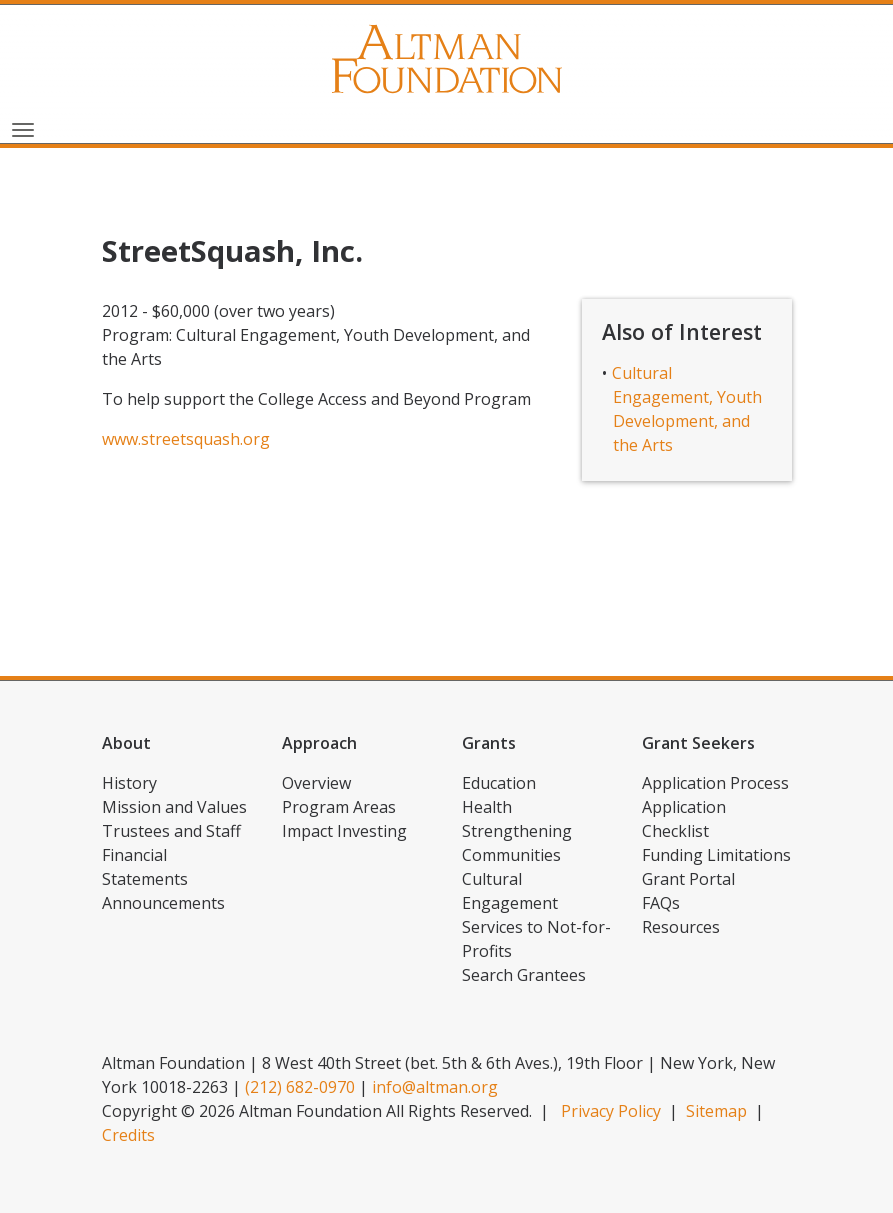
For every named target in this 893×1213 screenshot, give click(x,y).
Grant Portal (688, 879)
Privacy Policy (611, 1111)
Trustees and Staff (171, 831)
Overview (316, 783)
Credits (128, 1135)
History (129, 783)
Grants (489, 743)
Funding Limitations (716, 855)
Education (499, 783)
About (126, 743)
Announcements (163, 903)
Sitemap (716, 1111)
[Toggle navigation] (23, 128)
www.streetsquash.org (186, 439)
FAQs (661, 903)
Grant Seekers (698, 743)
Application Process (715, 783)
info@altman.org (435, 1087)
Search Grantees (524, 975)
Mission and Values (174, 807)
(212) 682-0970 (300, 1087)
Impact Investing (344, 831)
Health (487, 807)
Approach (319, 743)
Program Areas (339, 807)
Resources (681, 927)
